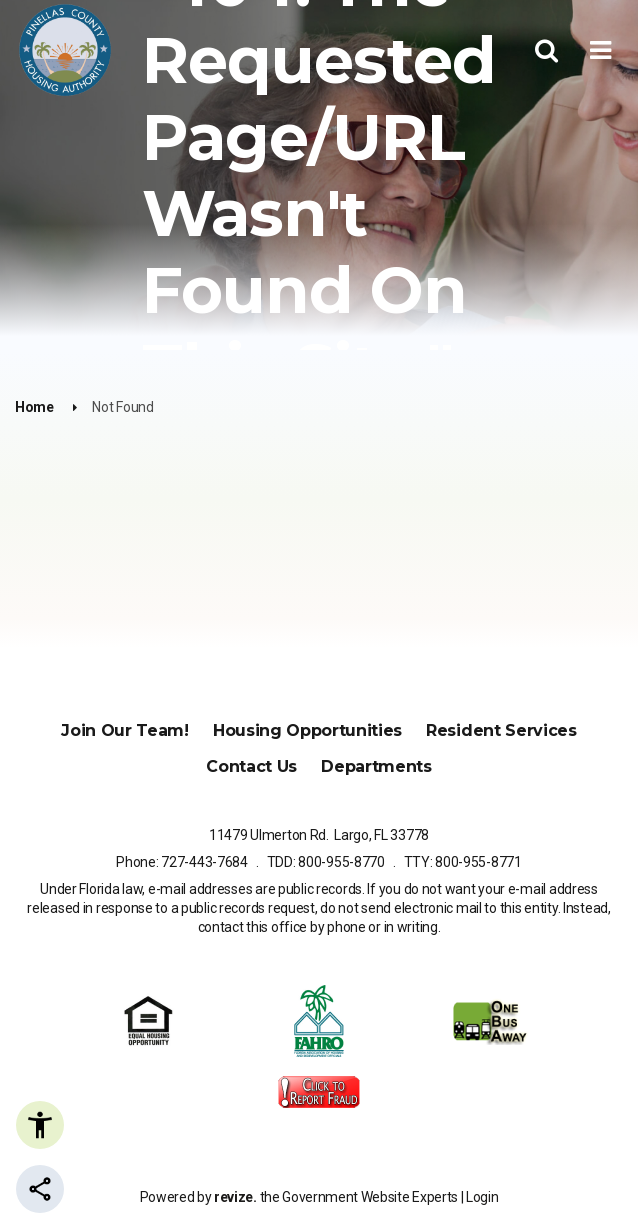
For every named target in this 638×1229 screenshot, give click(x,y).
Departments (376, 766)
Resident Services (501, 730)
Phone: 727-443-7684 (182, 862)
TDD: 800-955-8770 (326, 862)
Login (482, 1197)
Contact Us (251, 766)
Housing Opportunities (307, 730)
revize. (235, 1197)
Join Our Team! (125, 730)
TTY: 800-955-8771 (463, 862)
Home (34, 407)
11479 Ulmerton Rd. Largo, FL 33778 (319, 835)
